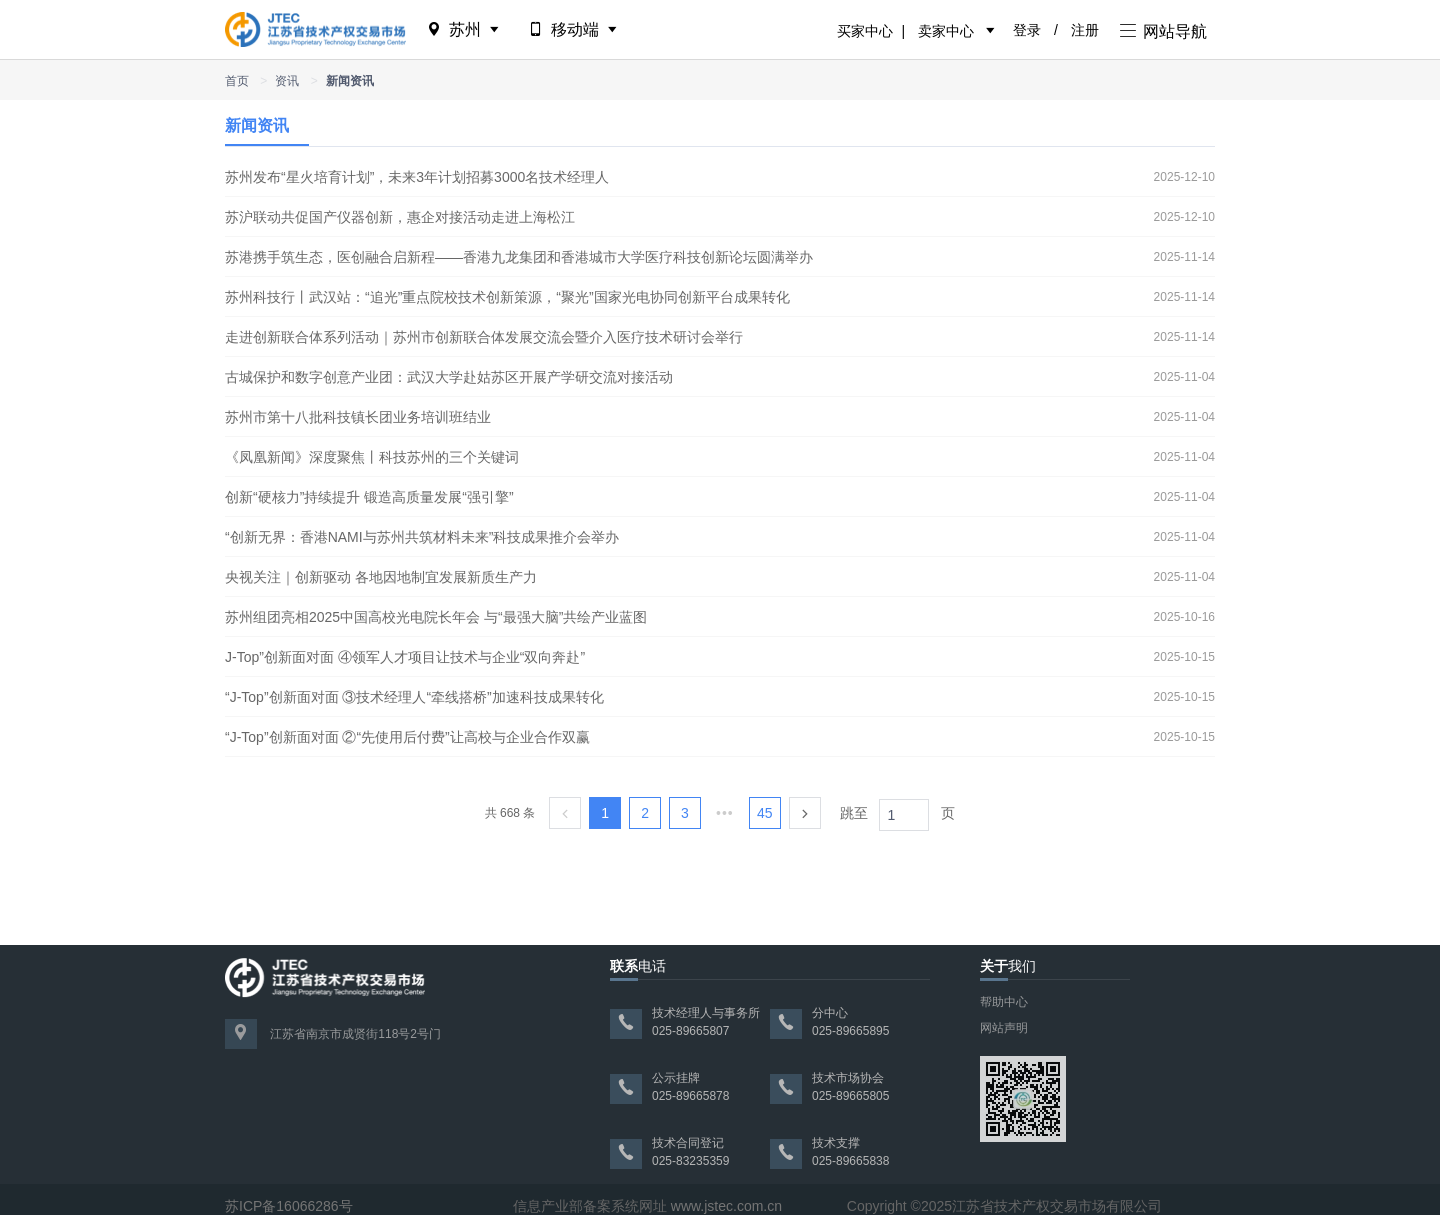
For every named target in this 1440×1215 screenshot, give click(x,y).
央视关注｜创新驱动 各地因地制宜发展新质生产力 (381, 577)
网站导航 (1163, 31)
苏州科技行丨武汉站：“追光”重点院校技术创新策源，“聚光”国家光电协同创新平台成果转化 (507, 297)
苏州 (464, 29)
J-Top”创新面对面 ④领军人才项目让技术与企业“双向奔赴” (405, 657)
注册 (1085, 30)
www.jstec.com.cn (726, 1206)
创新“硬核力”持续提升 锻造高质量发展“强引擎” (369, 497)
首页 (237, 81)
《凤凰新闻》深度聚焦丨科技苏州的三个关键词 (372, 457)
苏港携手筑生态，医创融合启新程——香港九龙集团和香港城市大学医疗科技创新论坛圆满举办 (519, 257)
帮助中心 (1004, 1002)
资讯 (287, 81)
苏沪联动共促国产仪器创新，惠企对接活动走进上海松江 (400, 217)
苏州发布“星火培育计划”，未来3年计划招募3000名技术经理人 (417, 177)
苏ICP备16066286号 (289, 1206)
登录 (1027, 30)
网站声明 (1004, 1028)
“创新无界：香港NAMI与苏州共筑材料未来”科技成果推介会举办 (422, 537)
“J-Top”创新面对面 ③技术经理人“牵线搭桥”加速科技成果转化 (414, 697)
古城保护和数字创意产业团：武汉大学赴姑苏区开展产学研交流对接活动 (449, 377)
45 (765, 813)
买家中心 (865, 31)
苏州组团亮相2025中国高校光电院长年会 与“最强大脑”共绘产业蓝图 (436, 617)
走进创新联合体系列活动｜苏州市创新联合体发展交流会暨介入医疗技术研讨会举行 (484, 337)
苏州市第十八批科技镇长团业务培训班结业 (358, 417)
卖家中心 (946, 31)
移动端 (574, 29)
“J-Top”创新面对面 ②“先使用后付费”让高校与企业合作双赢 (407, 737)
